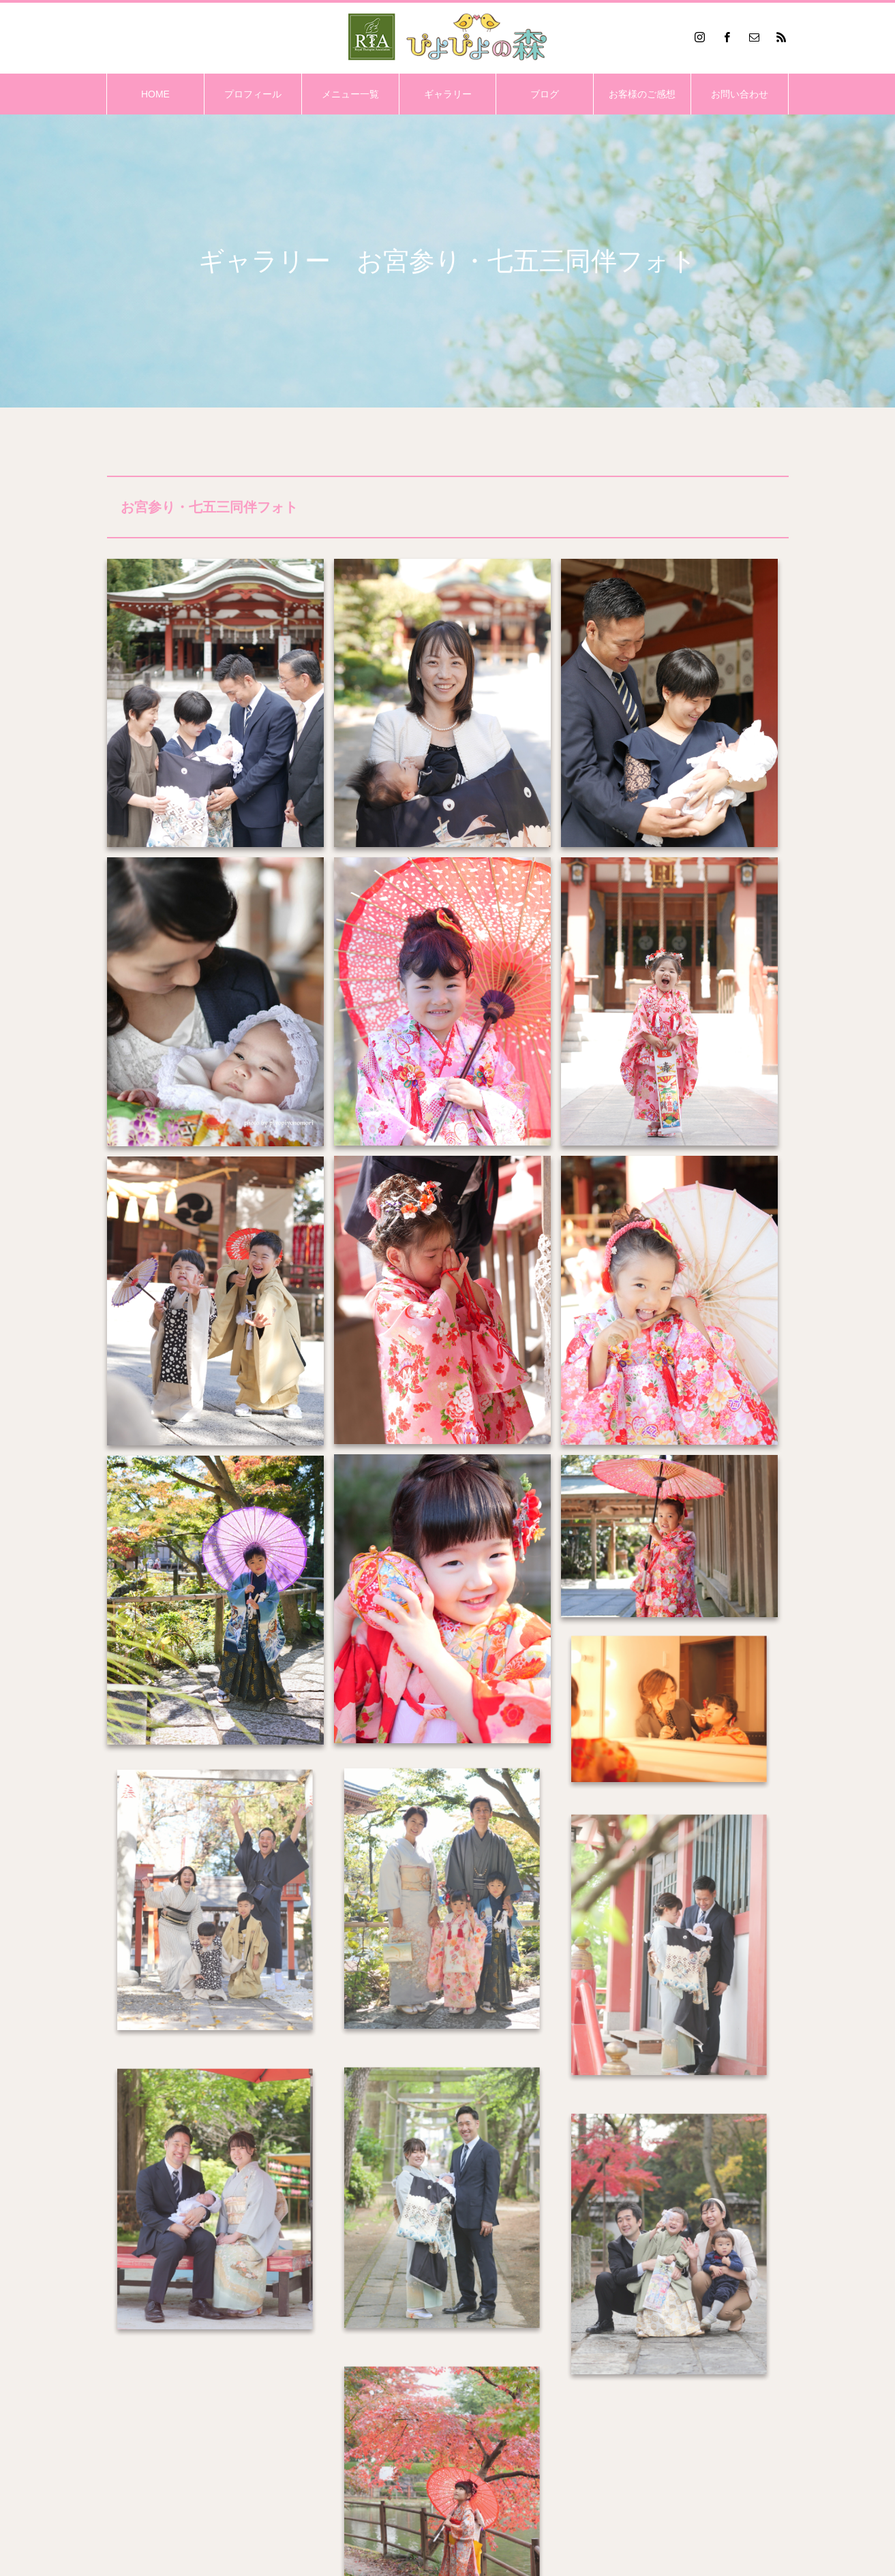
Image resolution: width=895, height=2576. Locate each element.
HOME (155, 94)
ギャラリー (448, 94)
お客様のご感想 (642, 94)
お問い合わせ (739, 94)
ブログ (544, 94)
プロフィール (253, 94)
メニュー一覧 (350, 94)
